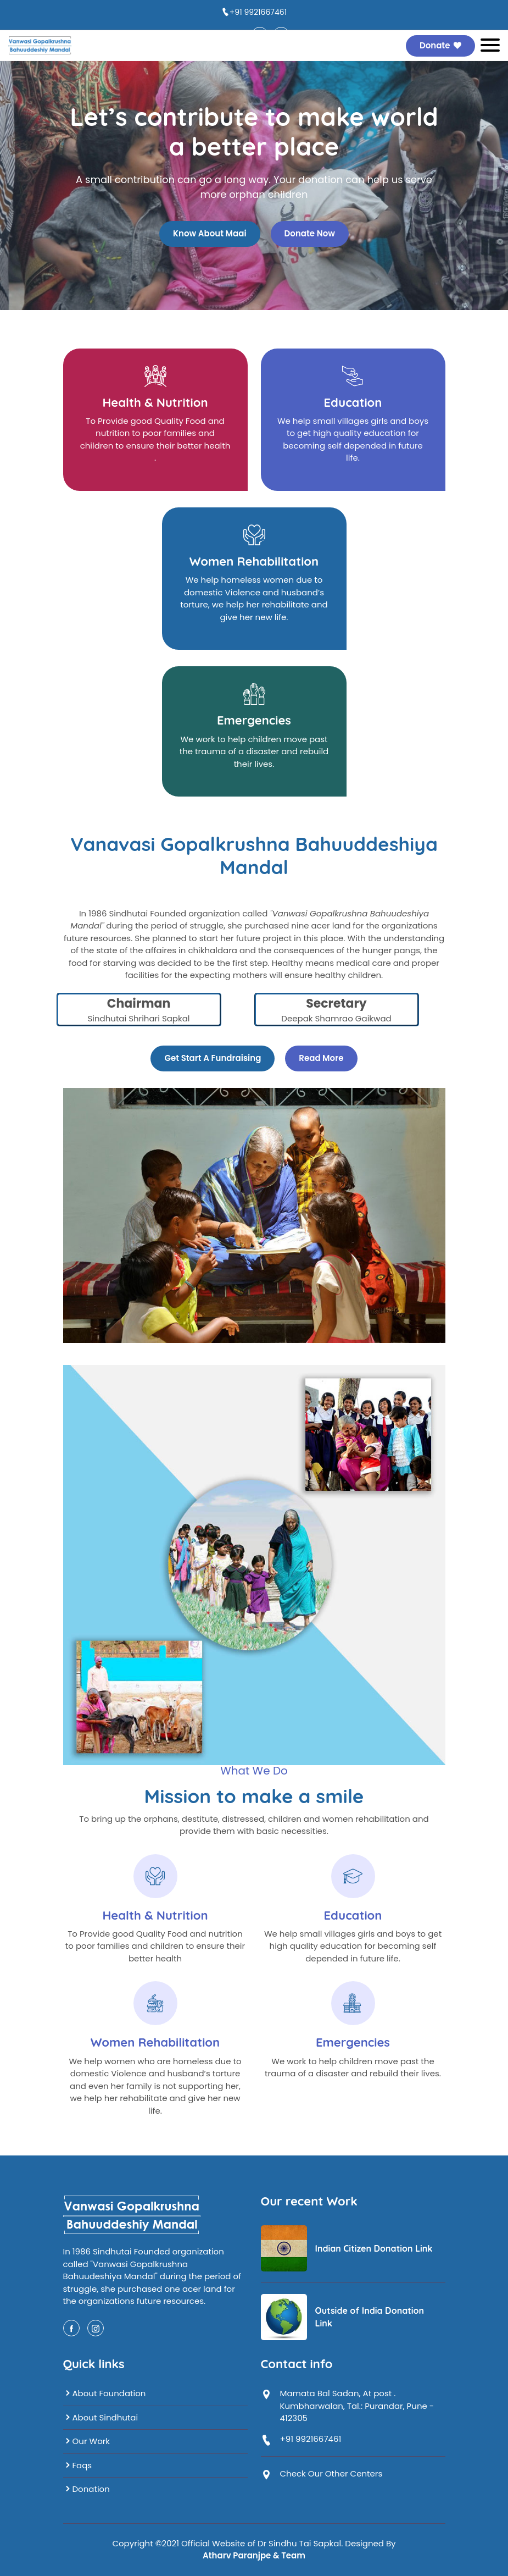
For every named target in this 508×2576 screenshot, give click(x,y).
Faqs (77, 2465)
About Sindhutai (100, 2417)
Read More (321, 1058)
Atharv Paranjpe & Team (254, 2555)
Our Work (86, 2441)
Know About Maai (209, 233)
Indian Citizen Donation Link (374, 2248)
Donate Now (309, 233)
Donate (440, 45)
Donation (86, 2489)
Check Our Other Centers (331, 2473)
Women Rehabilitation (254, 561)
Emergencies (254, 720)
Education (353, 402)
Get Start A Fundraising (212, 1058)
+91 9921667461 (258, 12)
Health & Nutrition (155, 402)
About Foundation (104, 2393)
